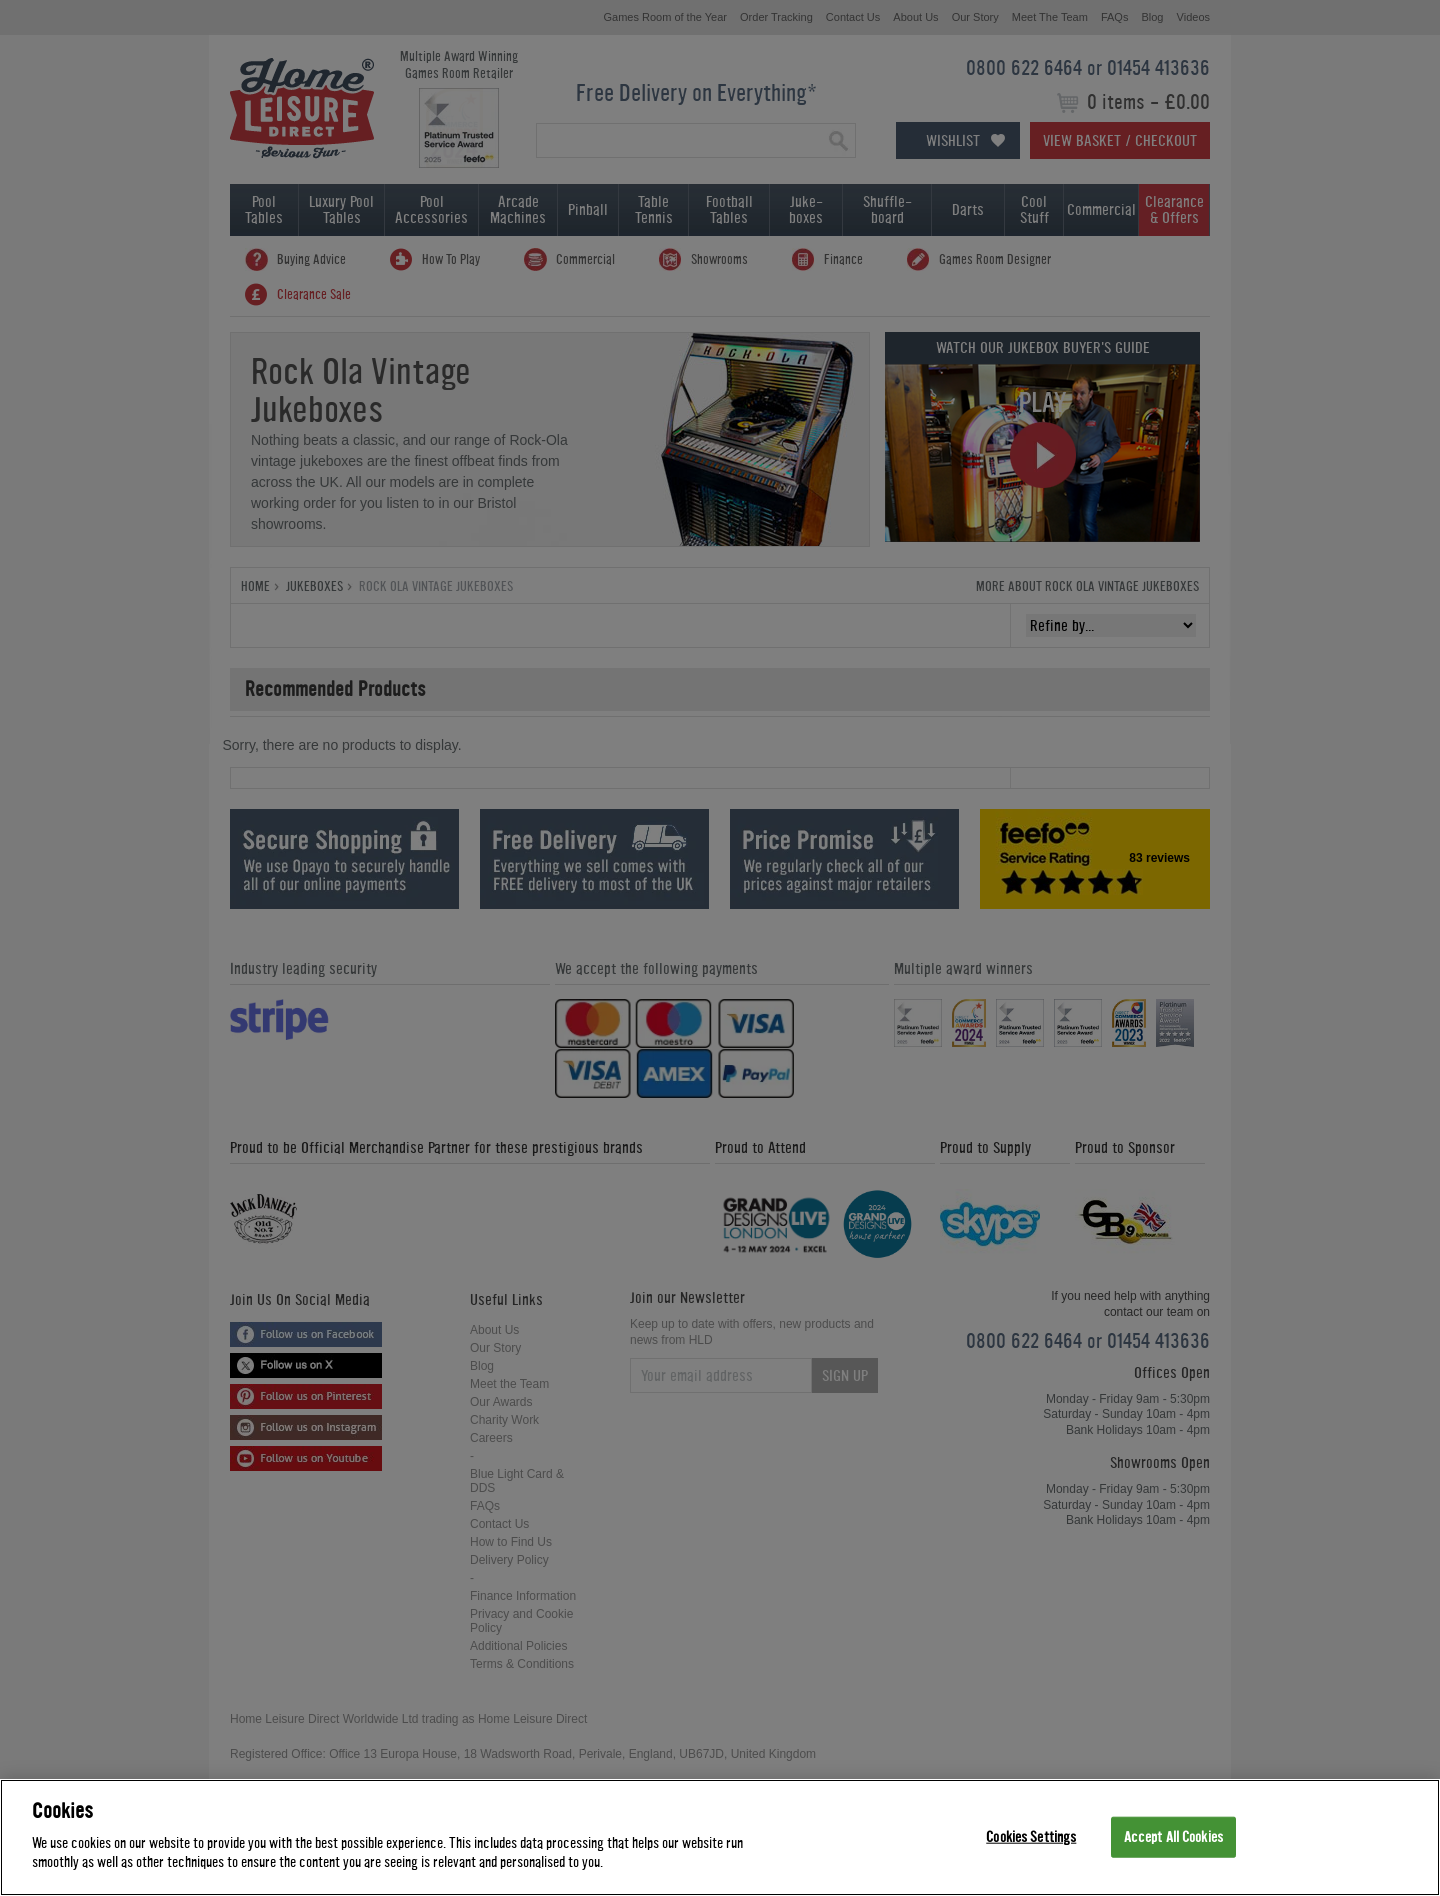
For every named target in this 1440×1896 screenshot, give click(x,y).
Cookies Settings (1031, 1836)
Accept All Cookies (1173, 1836)
